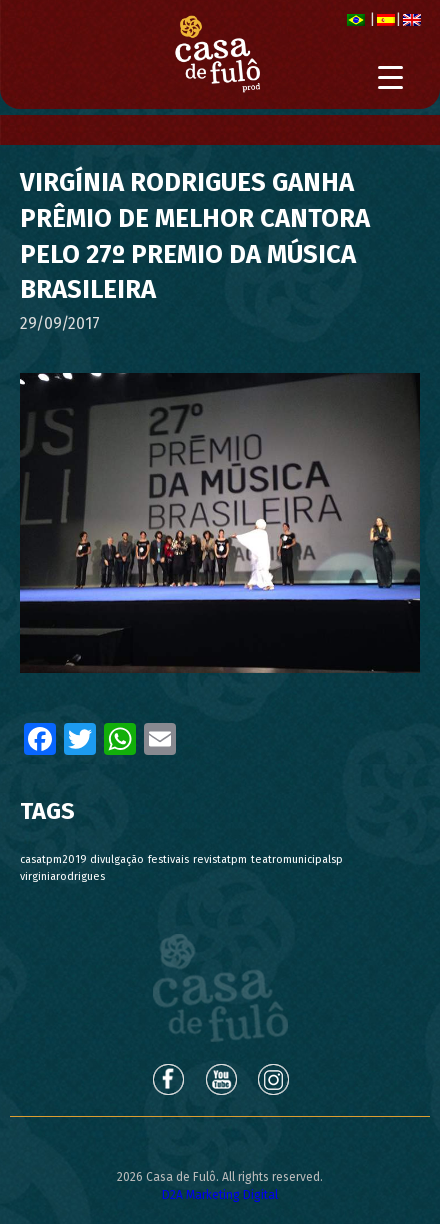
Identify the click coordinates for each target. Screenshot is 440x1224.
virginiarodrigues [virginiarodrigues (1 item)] (62, 876)
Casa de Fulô (220, 988)
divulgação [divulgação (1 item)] (117, 859)
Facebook (167, 1079)
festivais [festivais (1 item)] (168, 859)
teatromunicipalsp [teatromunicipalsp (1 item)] (297, 859)
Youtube (221, 1079)
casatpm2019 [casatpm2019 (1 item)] (53, 859)
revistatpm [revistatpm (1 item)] (220, 859)
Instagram (275, 1079)
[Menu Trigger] (390, 77)
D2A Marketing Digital (220, 1195)
